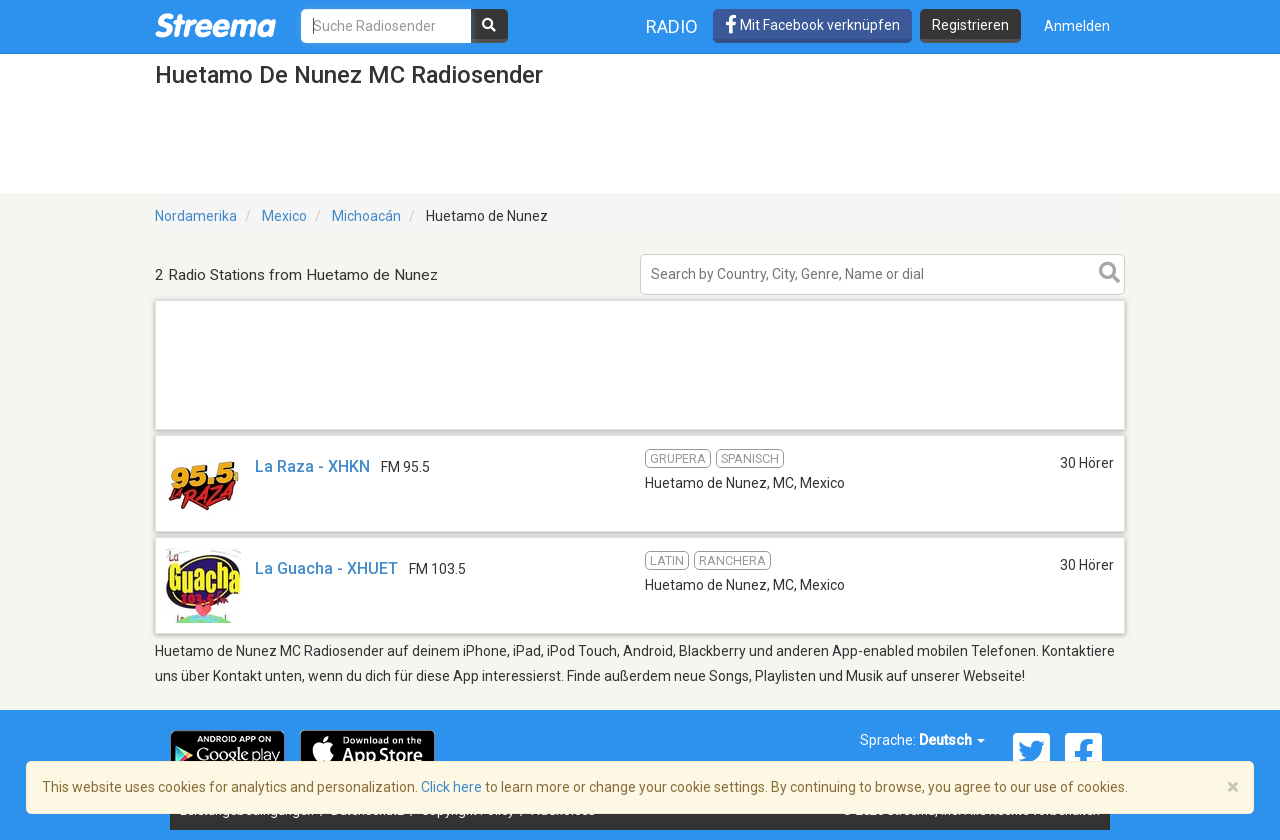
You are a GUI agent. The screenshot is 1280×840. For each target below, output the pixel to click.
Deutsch (952, 740)
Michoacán (366, 216)
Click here (451, 787)
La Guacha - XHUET (326, 568)
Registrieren (970, 25)
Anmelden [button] (1077, 26)
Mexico (284, 216)
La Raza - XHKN (312, 466)
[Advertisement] (640, 428)
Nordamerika (196, 216)
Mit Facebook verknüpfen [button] (812, 25)
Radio (672, 26)
